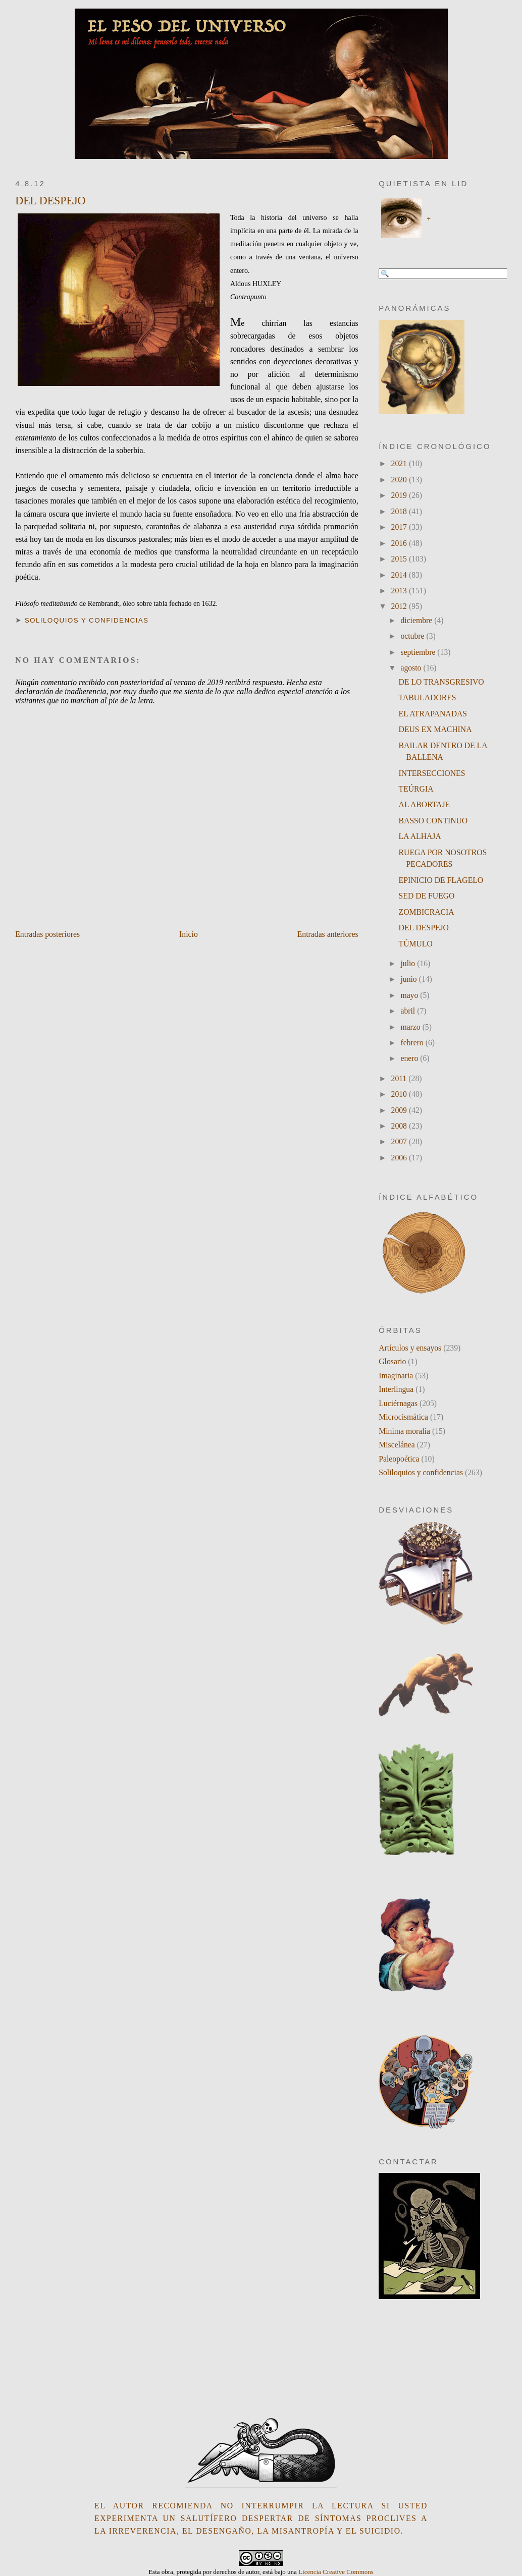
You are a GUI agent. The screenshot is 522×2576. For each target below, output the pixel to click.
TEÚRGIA (416, 789)
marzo (411, 1027)
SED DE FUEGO (427, 895)
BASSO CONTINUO (433, 820)
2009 (400, 1110)
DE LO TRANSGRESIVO (441, 682)
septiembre (418, 652)
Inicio (188, 934)
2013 (400, 590)
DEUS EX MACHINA (435, 729)
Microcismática (403, 1417)
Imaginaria (396, 1375)
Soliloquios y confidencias (87, 620)
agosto (411, 667)
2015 (400, 558)
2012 (400, 606)
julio (408, 963)
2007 (400, 1141)
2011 (400, 1078)
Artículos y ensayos (410, 1347)
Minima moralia (404, 1431)
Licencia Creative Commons (336, 2571)
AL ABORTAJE (424, 804)
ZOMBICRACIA (426, 912)
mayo (410, 995)
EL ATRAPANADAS (433, 713)
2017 (400, 527)
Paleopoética (399, 1458)
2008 (400, 1126)
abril (408, 1010)
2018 (400, 511)
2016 (400, 543)
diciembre (417, 620)
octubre (413, 636)
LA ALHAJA (420, 836)
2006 (400, 1157)
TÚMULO (416, 943)
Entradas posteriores (47, 934)
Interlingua (396, 1389)
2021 (400, 463)
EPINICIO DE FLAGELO (441, 880)
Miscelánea (397, 1444)
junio (409, 979)
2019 (400, 495)
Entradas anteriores (327, 934)
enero (410, 1058)
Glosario (392, 1361)
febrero (412, 1042)
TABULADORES (427, 697)
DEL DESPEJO (50, 200)
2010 (400, 1094)
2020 (400, 479)
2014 (400, 575)
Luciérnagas (398, 1403)
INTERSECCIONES (432, 773)
